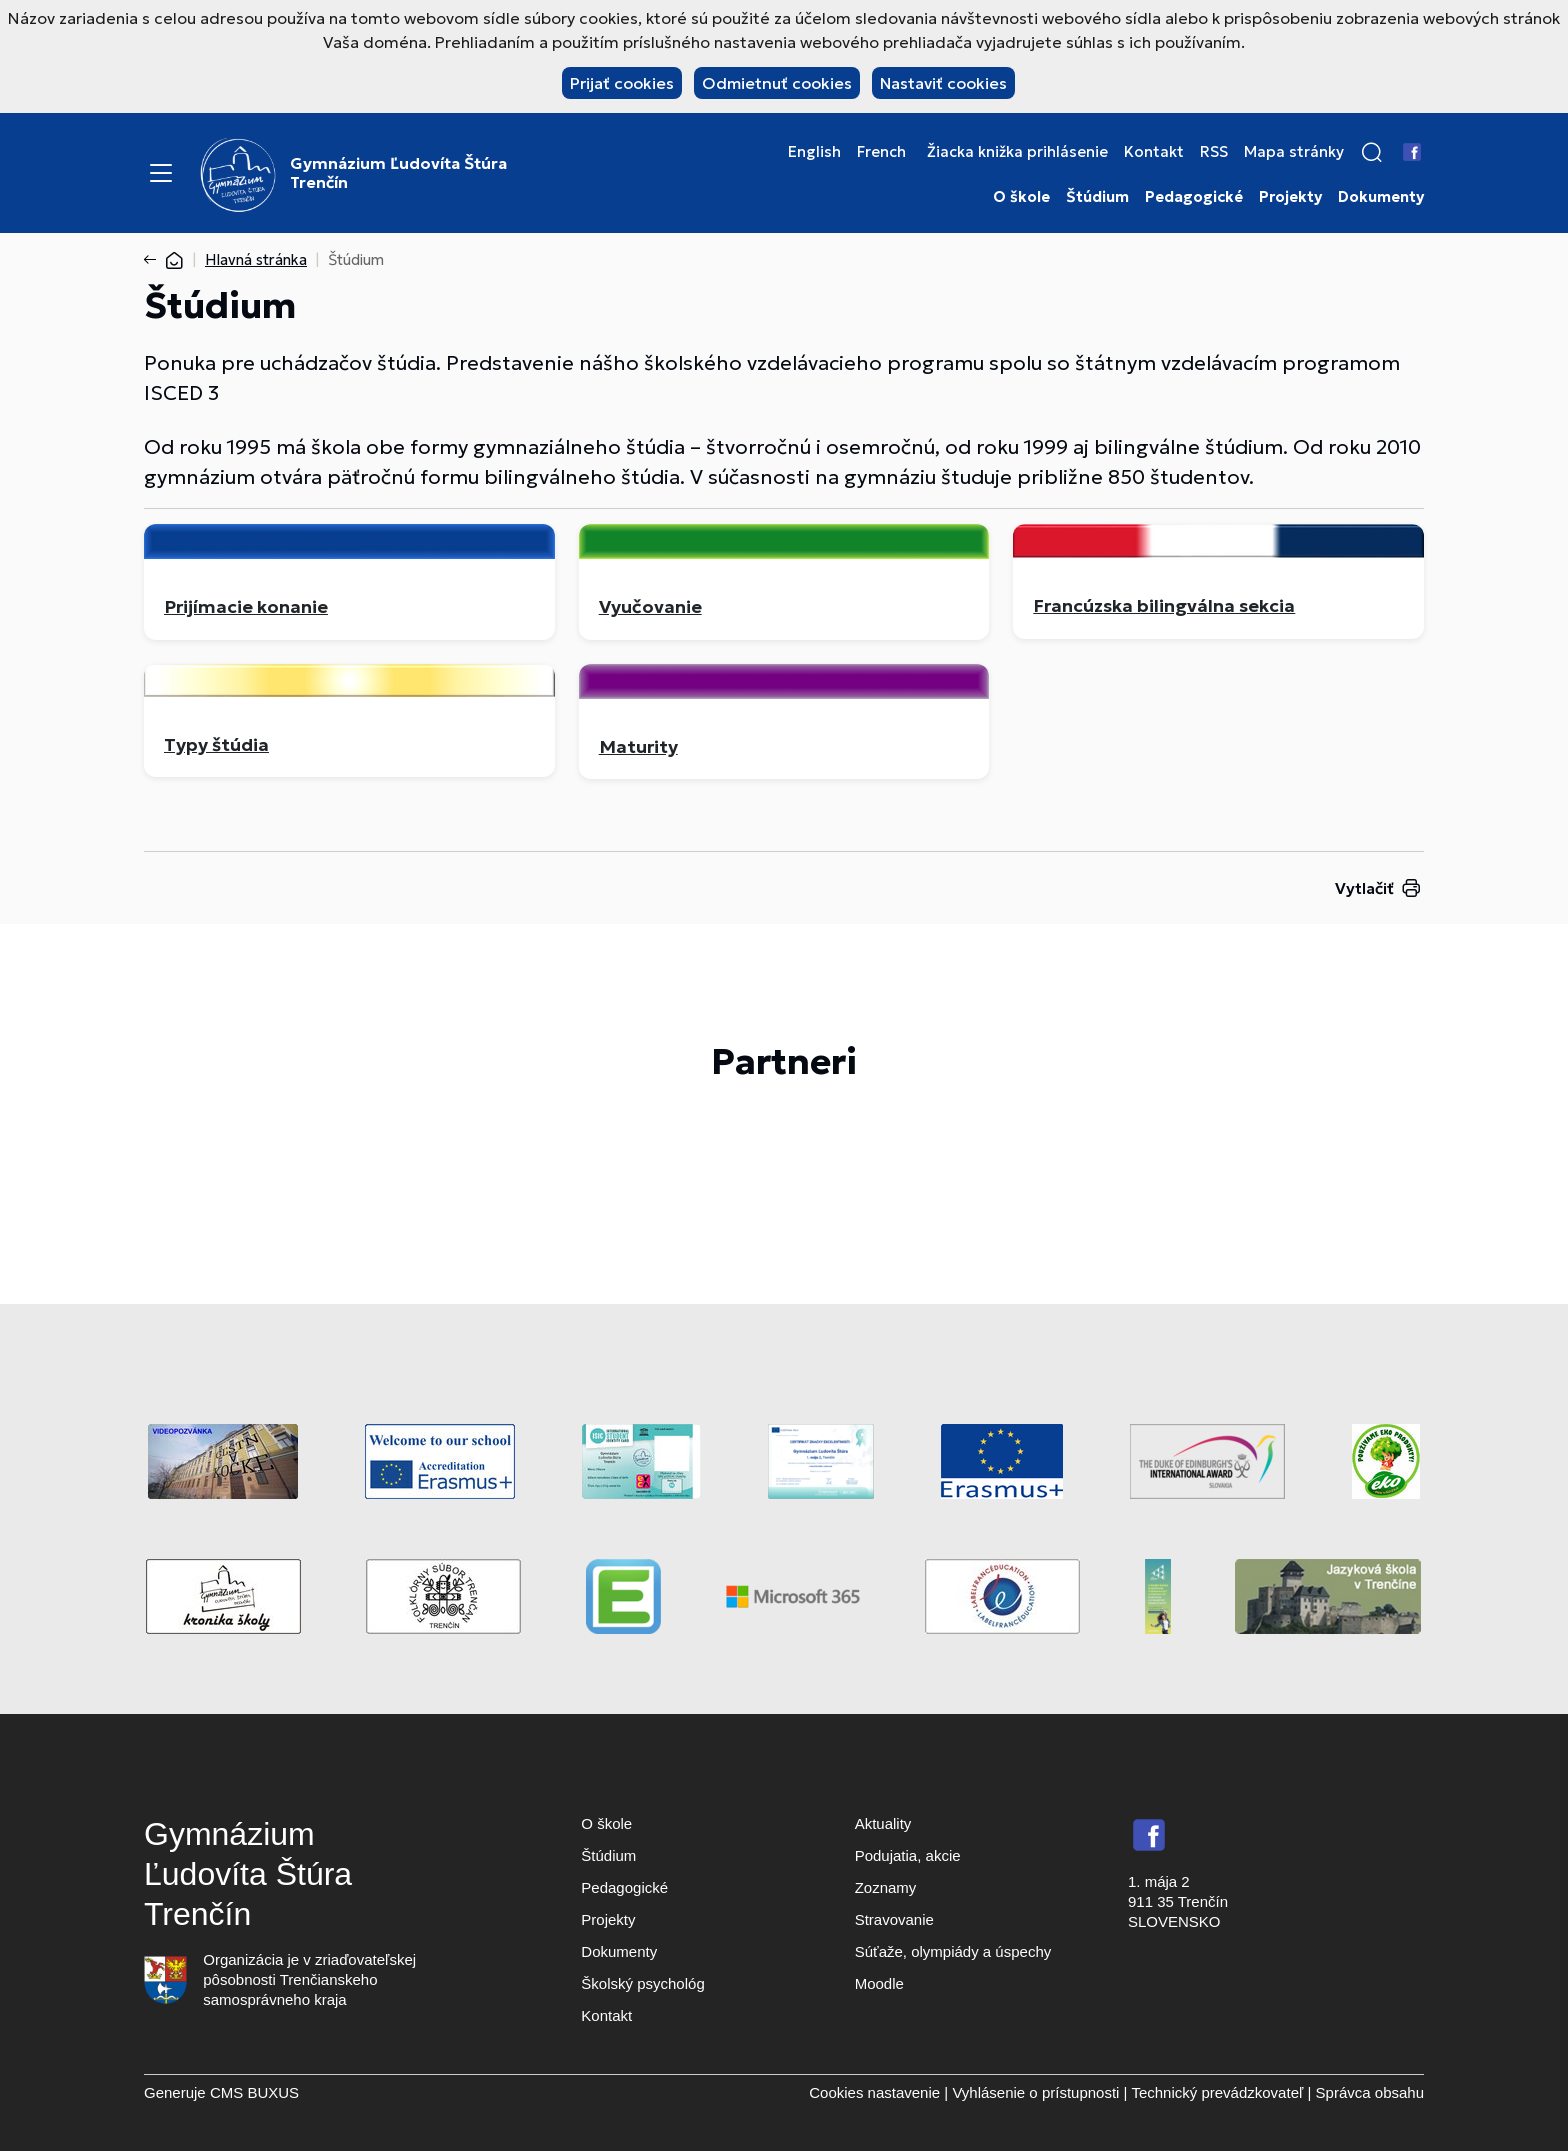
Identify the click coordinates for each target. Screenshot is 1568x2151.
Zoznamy (886, 1887)
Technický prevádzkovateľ (1217, 2092)
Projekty (1290, 197)
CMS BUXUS (254, 2092)
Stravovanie (894, 1919)
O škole (1021, 197)
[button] (1372, 152)
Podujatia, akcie (908, 1855)
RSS (1214, 152)
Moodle (879, 1983)
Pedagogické (1194, 197)
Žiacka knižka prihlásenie (1017, 152)
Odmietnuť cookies (777, 83)
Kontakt (1154, 152)
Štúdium (1097, 197)
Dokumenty (1381, 197)
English (814, 152)
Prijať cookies (622, 83)
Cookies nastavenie (874, 2092)
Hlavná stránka (256, 259)
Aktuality (883, 1823)
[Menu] (161, 173)
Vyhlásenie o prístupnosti (1035, 2092)
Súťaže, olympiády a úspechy (953, 1951)
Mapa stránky (1294, 152)
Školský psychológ (642, 1983)
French (881, 152)
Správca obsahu (1370, 2092)
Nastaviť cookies (943, 83)
